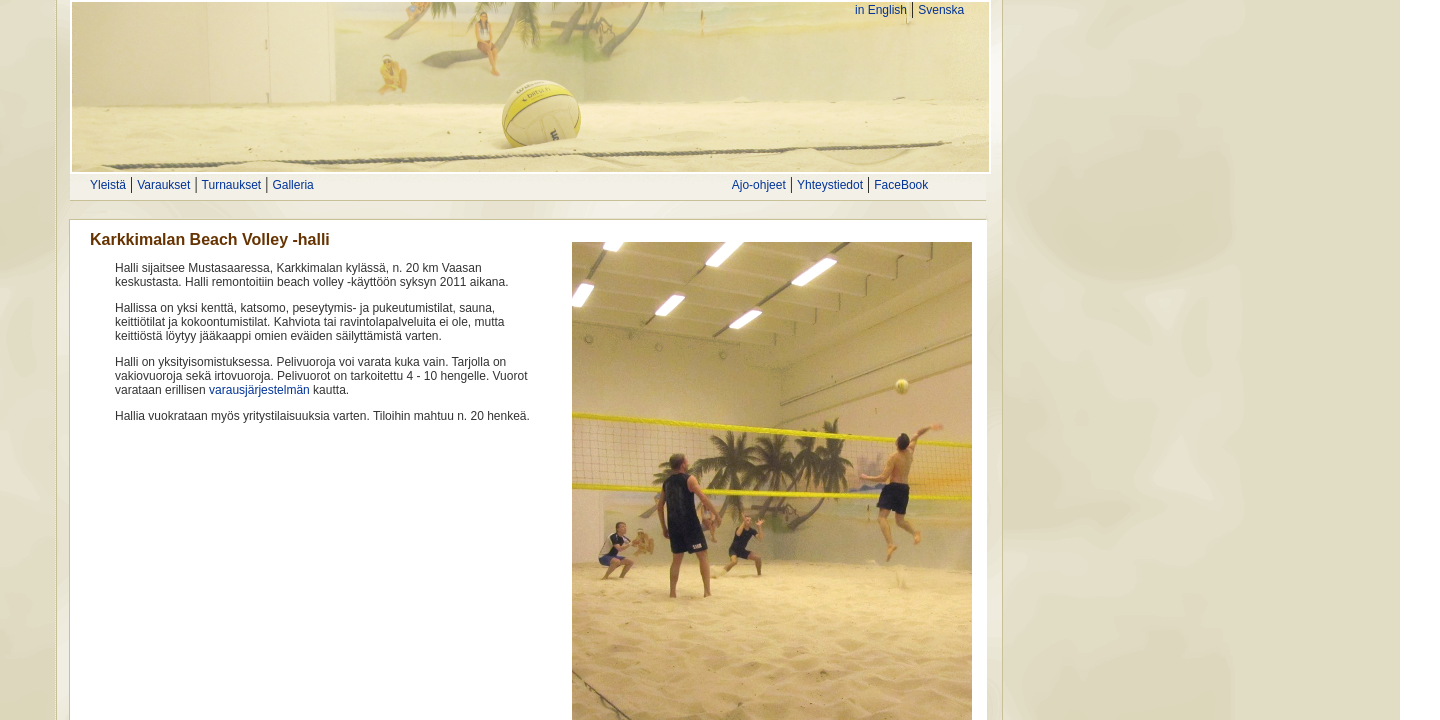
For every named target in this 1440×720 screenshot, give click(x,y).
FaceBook (901, 185)
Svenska (941, 10)
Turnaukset (232, 185)
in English (881, 10)
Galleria (292, 185)
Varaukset (163, 185)
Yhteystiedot (830, 185)
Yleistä (108, 185)
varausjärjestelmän (259, 390)
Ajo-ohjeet (759, 185)
